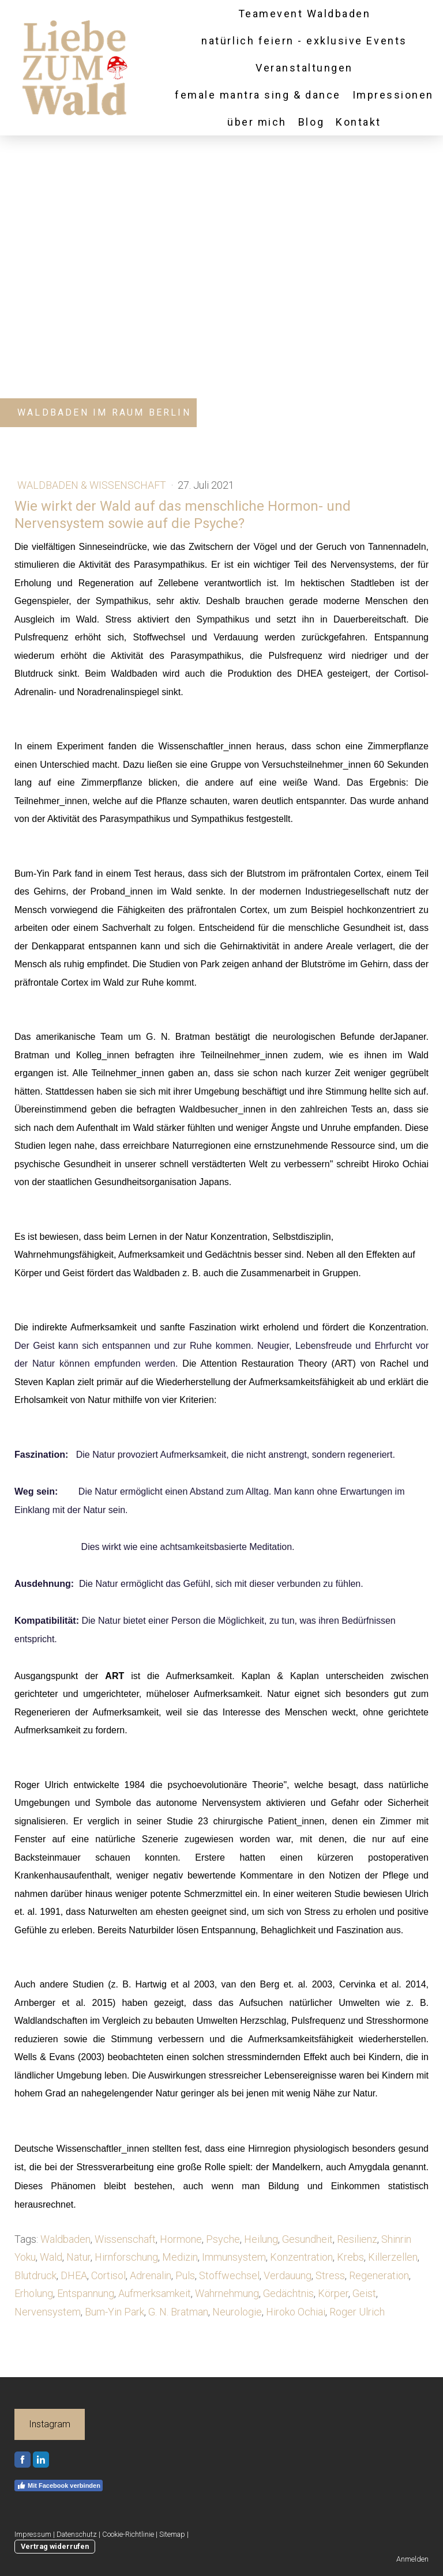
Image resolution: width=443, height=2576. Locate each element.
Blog (311, 122)
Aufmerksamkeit (154, 2293)
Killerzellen (393, 2257)
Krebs (350, 2257)
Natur (78, 2257)
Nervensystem (47, 2312)
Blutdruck (35, 2275)
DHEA (74, 2275)
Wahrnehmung (227, 2293)
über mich (257, 122)
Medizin (180, 2257)
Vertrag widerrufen (55, 2546)
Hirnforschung (126, 2257)
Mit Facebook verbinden (58, 2485)
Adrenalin (150, 2275)
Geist (364, 2293)
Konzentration (301, 2257)
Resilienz (357, 2239)
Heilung (261, 2239)
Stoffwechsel (229, 2275)
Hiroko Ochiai (295, 2312)
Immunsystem (234, 2257)
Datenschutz (77, 2534)
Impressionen (393, 95)
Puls (185, 2275)
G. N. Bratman (178, 2312)
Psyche (223, 2239)
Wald (51, 2257)
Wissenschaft (125, 2239)
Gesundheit (307, 2239)
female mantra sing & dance (258, 95)
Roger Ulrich (357, 2312)
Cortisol (108, 2275)
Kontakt (358, 122)
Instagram (49, 2424)
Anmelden (412, 2559)
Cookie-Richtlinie (128, 2534)
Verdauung (287, 2275)
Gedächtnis (288, 2293)
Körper (333, 2293)
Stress (330, 2275)
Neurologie (237, 2312)
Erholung (33, 2293)
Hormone (181, 2239)
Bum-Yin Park (114, 2312)
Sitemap (172, 2534)
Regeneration (379, 2275)
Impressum (32, 2534)
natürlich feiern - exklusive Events (304, 41)
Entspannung (85, 2293)
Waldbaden (65, 2239)
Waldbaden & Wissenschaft (92, 485)
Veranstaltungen (304, 68)
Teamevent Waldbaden (304, 13)
